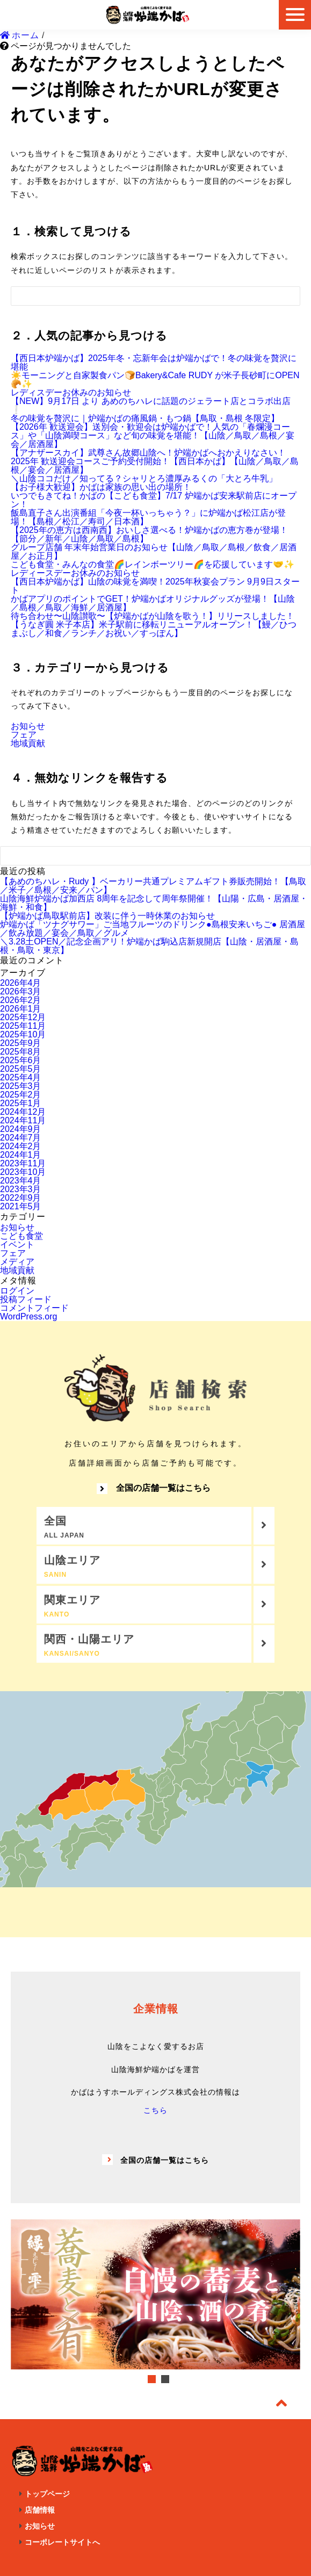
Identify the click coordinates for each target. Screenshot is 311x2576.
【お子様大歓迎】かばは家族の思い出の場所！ (101, 487)
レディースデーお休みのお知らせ (75, 573)
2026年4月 (20, 982)
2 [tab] (165, 2379)
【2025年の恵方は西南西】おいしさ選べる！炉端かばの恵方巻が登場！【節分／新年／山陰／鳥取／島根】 (149, 534)
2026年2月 (20, 1000)
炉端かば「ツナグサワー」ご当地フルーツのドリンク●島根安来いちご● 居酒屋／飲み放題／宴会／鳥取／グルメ (152, 928)
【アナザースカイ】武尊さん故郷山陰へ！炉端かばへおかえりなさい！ (148, 452)
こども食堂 (21, 1235)
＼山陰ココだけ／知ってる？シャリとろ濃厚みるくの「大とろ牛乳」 (144, 478)
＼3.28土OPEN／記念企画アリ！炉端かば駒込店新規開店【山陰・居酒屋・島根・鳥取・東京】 (149, 946)
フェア (24, 734)
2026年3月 (20, 991)
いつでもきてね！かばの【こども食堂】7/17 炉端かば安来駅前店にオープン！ (153, 500)
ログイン (17, 1290)
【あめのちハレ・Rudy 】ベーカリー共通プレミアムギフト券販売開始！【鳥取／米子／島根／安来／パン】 (153, 885)
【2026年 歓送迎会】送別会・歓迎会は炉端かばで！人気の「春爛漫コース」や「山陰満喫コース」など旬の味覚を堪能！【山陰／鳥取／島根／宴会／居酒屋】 (152, 435)
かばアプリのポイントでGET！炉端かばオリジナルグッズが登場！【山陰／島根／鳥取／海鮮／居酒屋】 (153, 603)
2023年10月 (23, 1172)
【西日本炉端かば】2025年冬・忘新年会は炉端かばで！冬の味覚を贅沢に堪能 (153, 362)
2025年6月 (20, 1060)
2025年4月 (20, 1077)
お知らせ (28, 726)
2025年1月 (20, 1103)
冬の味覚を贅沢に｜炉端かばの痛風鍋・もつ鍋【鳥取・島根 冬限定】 (145, 418)
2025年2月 (20, 1094)
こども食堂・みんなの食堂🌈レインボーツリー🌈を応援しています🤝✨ (152, 564)
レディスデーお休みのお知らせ (71, 392)
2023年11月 (23, 1163)
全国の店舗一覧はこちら (154, 1488)
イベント (17, 1244)
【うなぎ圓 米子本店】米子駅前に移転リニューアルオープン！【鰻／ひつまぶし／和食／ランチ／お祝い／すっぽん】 (153, 629)
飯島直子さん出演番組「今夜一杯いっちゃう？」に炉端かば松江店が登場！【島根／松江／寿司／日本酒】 (148, 517)
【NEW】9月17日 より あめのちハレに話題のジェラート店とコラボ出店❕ (151, 405)
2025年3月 (20, 1086)
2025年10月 (23, 1034)
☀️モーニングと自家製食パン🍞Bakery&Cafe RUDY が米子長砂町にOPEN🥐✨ (155, 379)
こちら (155, 2110)
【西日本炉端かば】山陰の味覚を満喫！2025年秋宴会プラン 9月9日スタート (155, 586)
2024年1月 (20, 1154)
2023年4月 (20, 1180)
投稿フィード (26, 1299)
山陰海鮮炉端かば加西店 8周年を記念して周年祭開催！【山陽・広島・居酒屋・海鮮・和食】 (154, 903)
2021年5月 (20, 1206)
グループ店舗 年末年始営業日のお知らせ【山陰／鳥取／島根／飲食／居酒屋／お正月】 (153, 551)
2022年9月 (20, 1197)
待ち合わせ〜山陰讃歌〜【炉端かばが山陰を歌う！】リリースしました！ (152, 615)
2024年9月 (20, 1129)
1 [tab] (152, 2379)
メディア (17, 1261)
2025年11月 (23, 1025)
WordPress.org (28, 1316)
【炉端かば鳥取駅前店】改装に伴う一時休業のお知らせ (107, 915)
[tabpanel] (155, 2294)
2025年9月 (20, 1043)
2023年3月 (20, 1189)
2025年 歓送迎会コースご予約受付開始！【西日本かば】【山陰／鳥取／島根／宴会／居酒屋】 (155, 465)
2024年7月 (20, 1137)
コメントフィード (34, 1307)
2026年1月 (20, 1008)
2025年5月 (20, 1068)
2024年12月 (23, 1111)
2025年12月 (23, 1017)
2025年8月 (20, 1051)
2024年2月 (20, 1146)
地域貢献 (28, 743)
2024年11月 (23, 1120)
